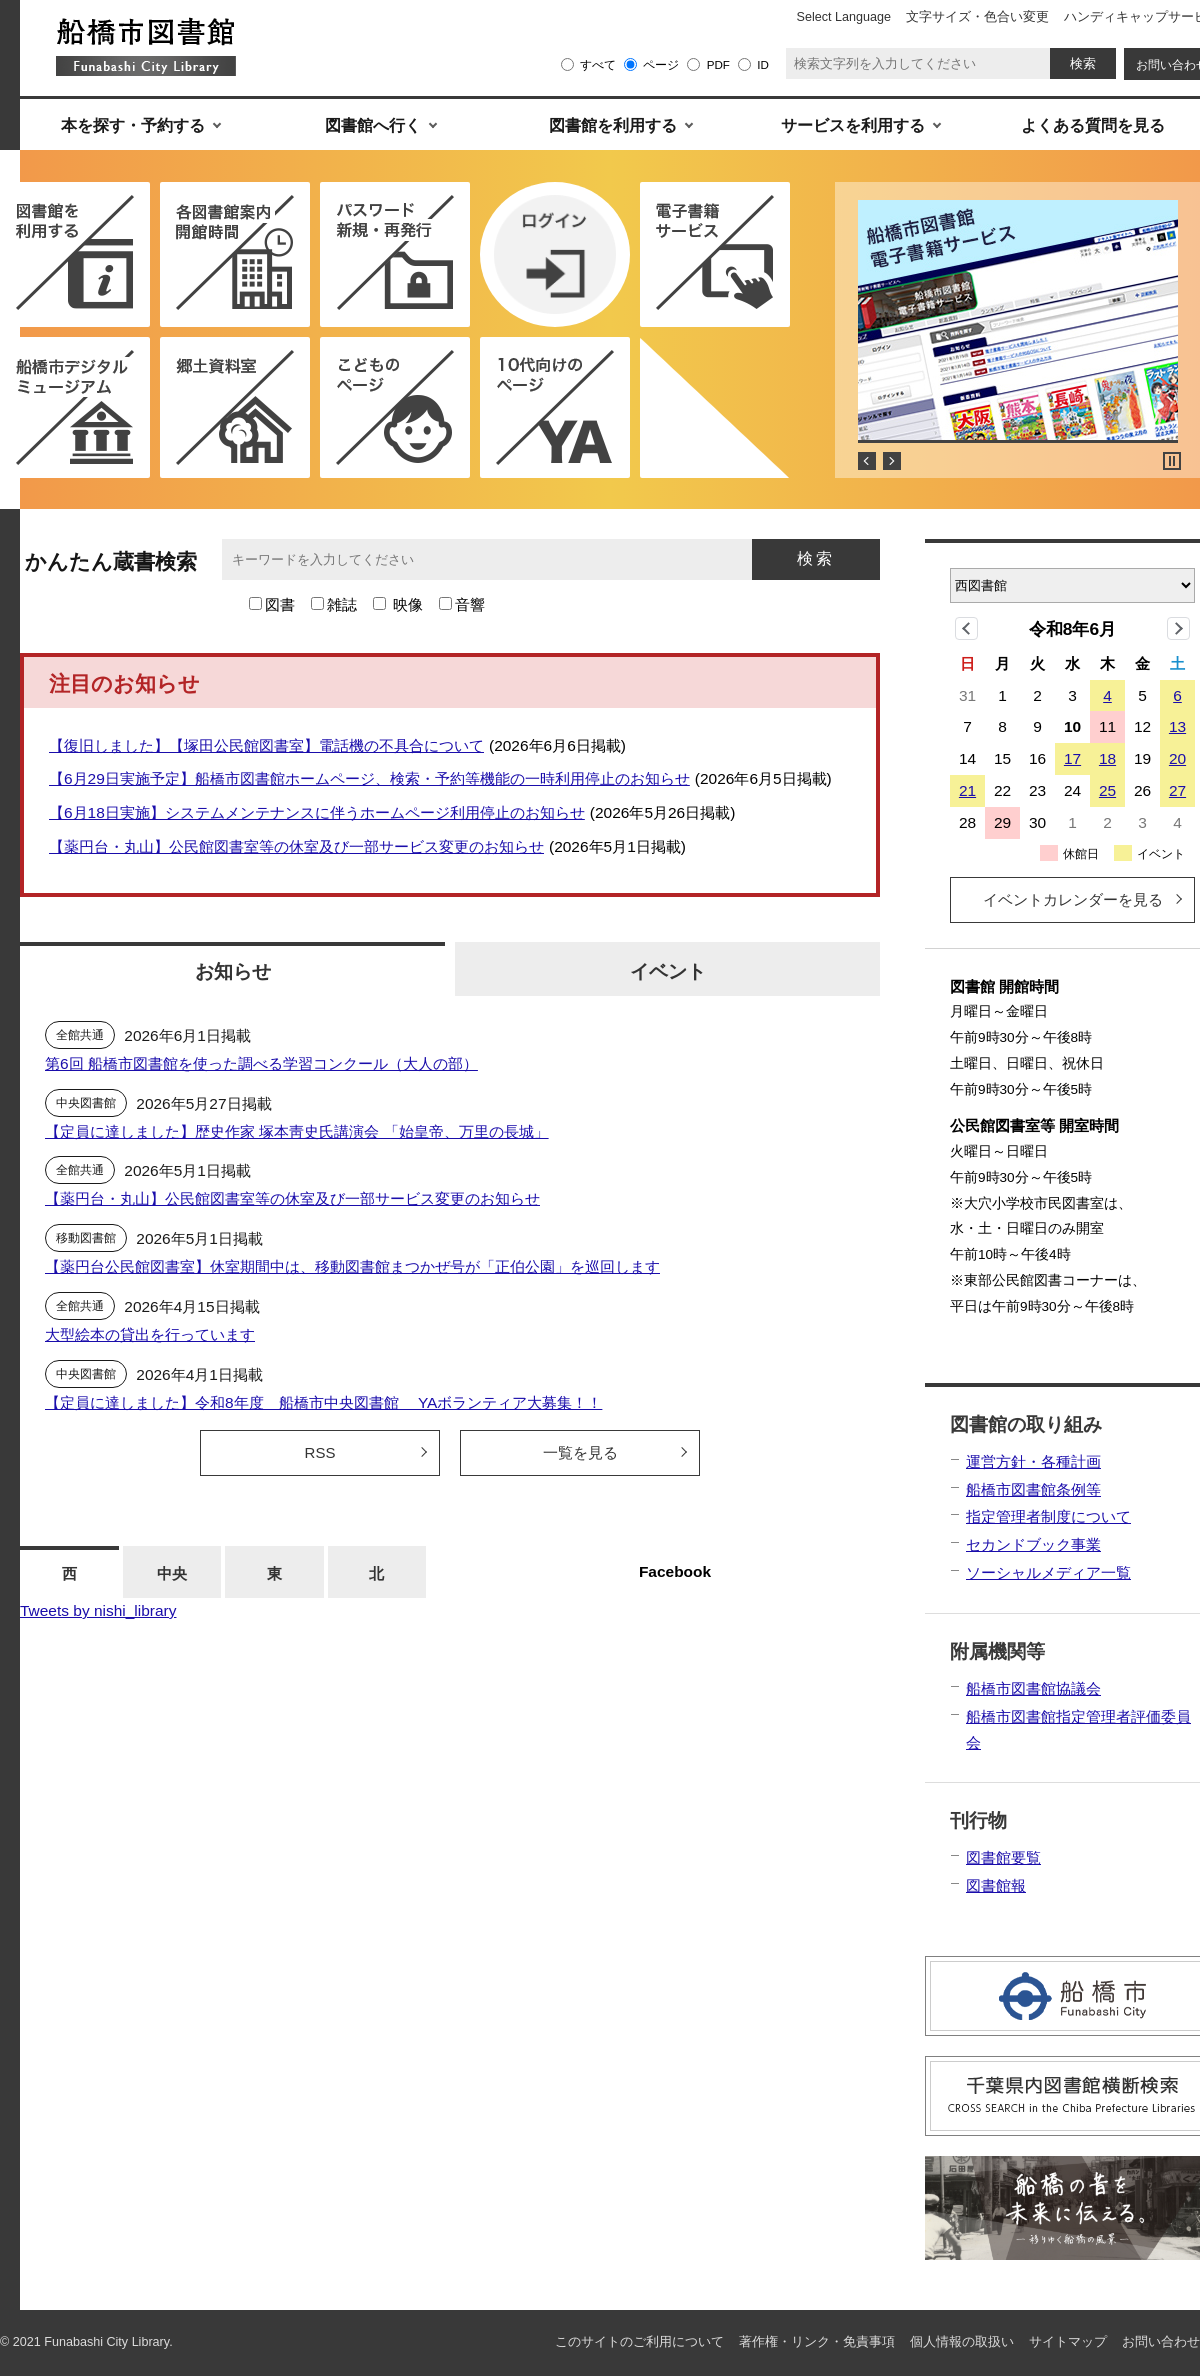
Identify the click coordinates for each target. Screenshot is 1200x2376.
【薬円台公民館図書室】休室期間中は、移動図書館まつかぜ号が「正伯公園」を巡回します (352, 1266)
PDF (718, 64)
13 (1177, 726)
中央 (172, 1573)
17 (1072, 758)
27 (1177, 790)
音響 (470, 604)
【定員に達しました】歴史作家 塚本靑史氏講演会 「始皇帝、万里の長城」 (297, 1131)
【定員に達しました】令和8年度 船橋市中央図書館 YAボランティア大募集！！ (323, 1402)
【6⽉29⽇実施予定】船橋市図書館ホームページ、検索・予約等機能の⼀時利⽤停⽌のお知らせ (369, 778)
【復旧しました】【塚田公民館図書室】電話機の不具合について (266, 745)
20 (1177, 758)
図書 (280, 604)
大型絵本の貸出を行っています (150, 1334)
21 (967, 790)
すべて (598, 64)
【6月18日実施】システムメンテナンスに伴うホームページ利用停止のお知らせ (317, 812)
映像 (408, 604)
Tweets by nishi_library (98, 1610)
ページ (661, 64)
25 (1107, 790)
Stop (1172, 461)
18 (1107, 758)
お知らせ (233, 971)
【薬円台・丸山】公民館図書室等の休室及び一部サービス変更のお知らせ (296, 846)
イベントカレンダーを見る (1073, 899)
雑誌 (342, 604)
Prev (867, 461)
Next (892, 461)
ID (763, 64)
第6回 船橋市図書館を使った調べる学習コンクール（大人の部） (261, 1063)
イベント (668, 971)
